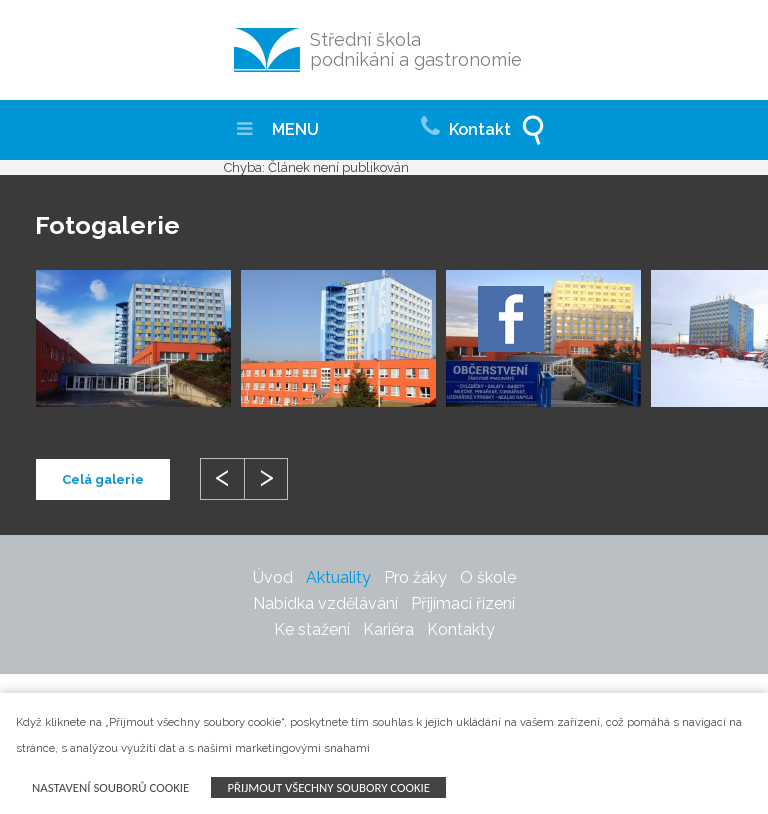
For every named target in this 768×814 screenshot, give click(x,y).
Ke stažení (312, 629)
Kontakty (461, 629)
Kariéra (388, 629)
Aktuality (338, 577)
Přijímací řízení (463, 603)
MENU (278, 129)
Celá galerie (103, 479)
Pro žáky (415, 577)
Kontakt (466, 124)
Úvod (273, 577)
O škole (488, 577)
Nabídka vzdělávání (325, 603)
